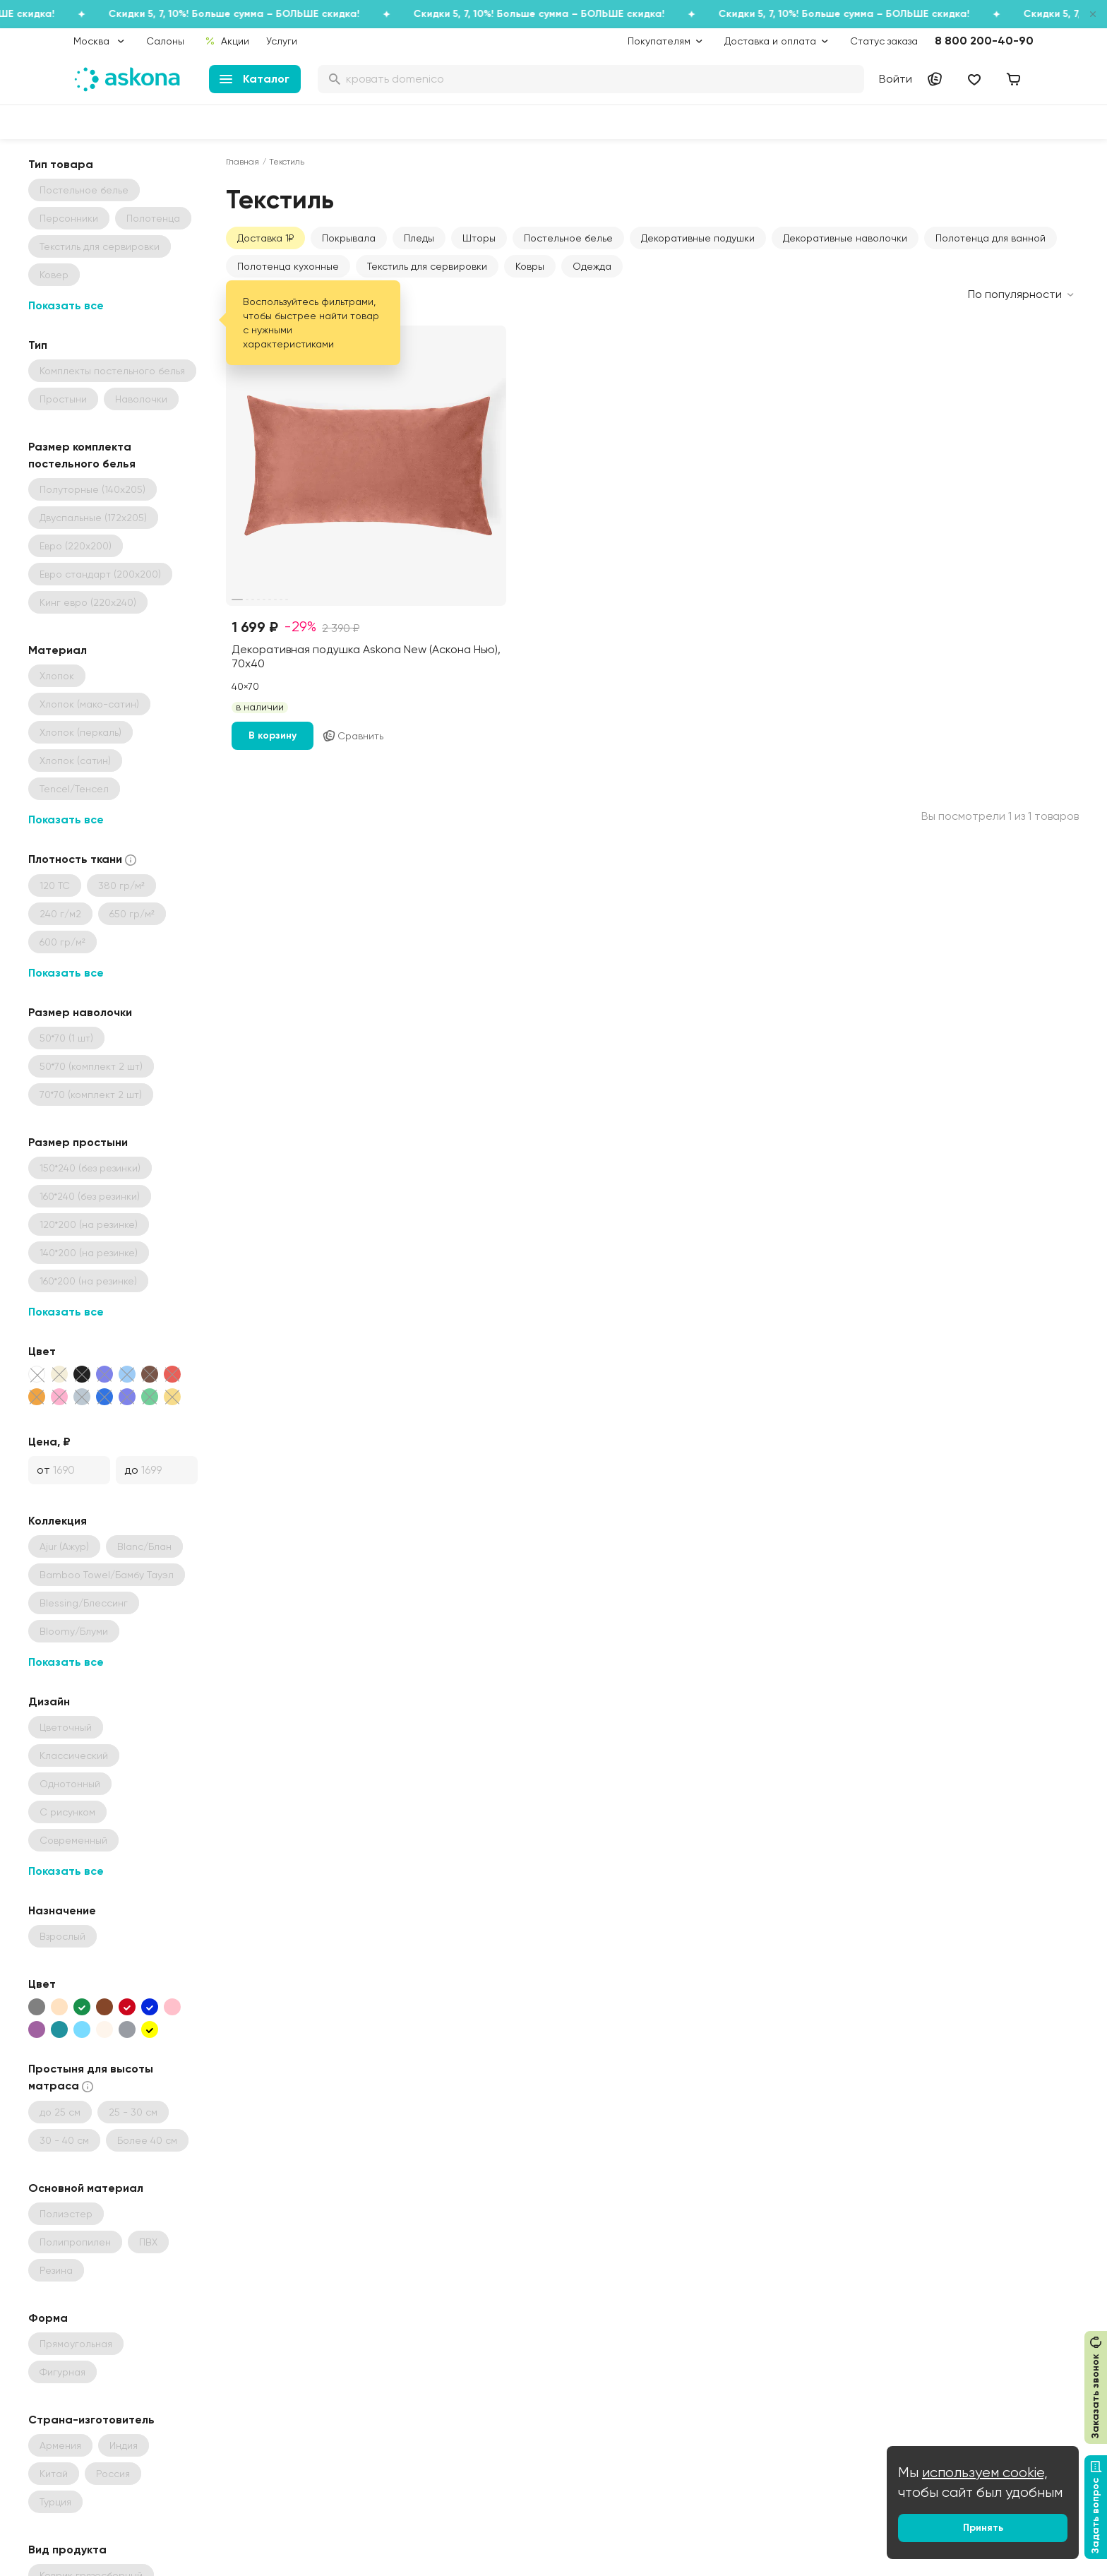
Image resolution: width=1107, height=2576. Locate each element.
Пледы (419, 238)
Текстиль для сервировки (427, 266)
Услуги (281, 41)
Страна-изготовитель (91, 2419)
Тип (37, 345)
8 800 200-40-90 (984, 40)
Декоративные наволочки (845, 238)
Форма (48, 2318)
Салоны (165, 41)
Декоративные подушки (698, 238)
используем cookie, (985, 2472)
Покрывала (349, 238)
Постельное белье (568, 238)
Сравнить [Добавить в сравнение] (352, 736)
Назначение (62, 1910)
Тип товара (60, 164)
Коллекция (57, 1520)
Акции (227, 41)
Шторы (479, 238)
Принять (983, 2528)
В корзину (273, 735)
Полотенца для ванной (990, 238)
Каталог (254, 78)
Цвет (42, 1351)
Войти (895, 78)
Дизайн (49, 1701)
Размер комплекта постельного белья (82, 455)
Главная (242, 162)
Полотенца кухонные (288, 266)
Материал (57, 650)
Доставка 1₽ (265, 238)
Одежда (592, 266)
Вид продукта (67, 2549)
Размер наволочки (80, 1012)
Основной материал (85, 2188)
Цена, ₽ (49, 1441)
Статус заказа (884, 41)
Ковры (529, 266)
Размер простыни (78, 1142)
